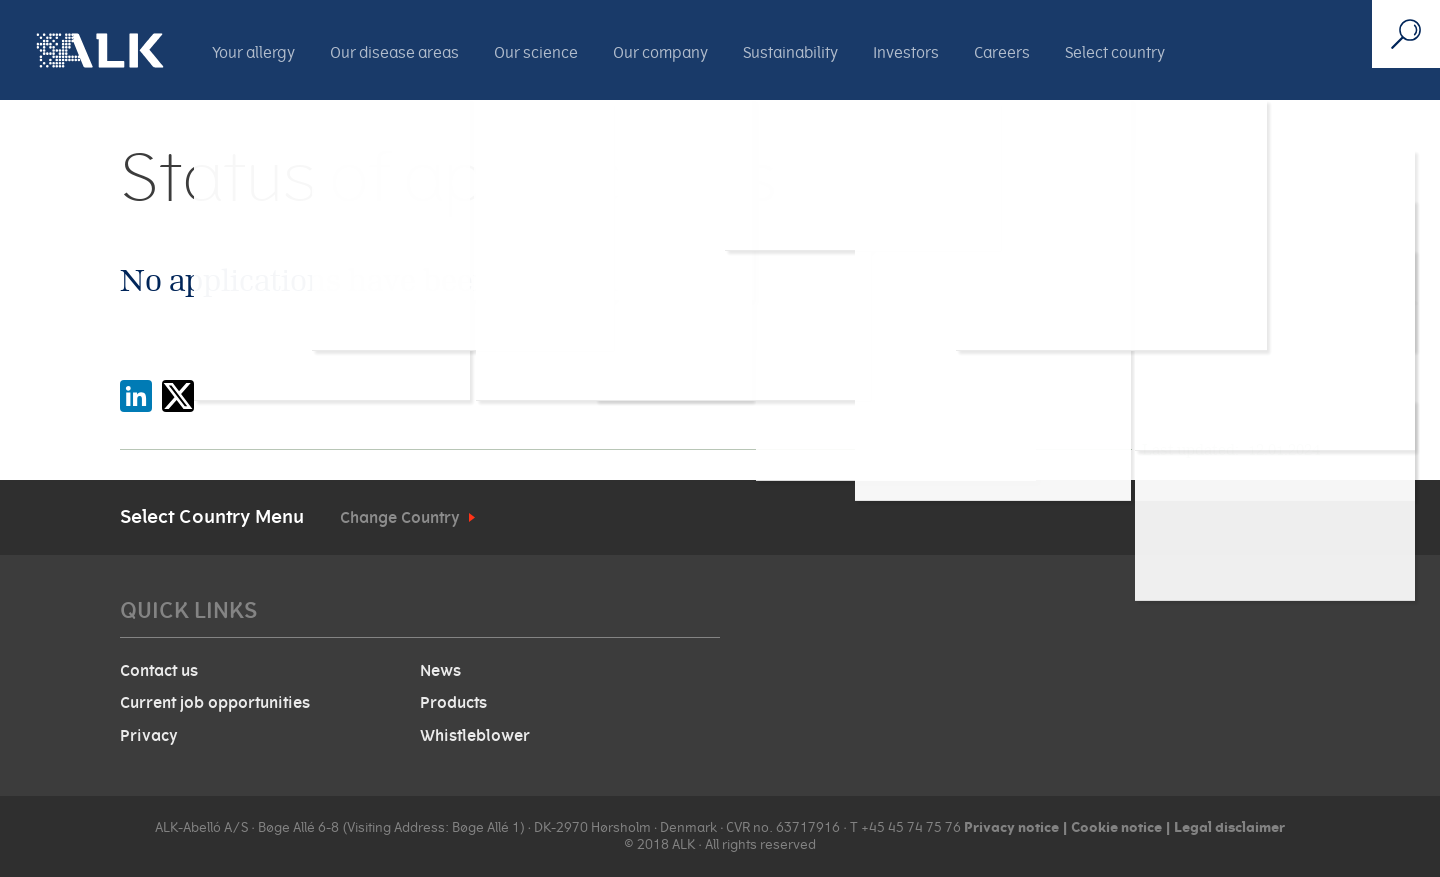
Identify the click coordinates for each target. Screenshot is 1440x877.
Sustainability (790, 53)
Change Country (400, 518)
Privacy (149, 736)
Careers (1002, 53)
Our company (660, 53)
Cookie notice (1115, 827)
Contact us (159, 671)
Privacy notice (1011, 827)
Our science (536, 53)
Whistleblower (475, 736)
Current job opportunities (215, 703)
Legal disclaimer (1229, 827)
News (440, 671)
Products (453, 703)
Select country (1115, 53)
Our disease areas (394, 53)
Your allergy (253, 53)
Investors (906, 53)
